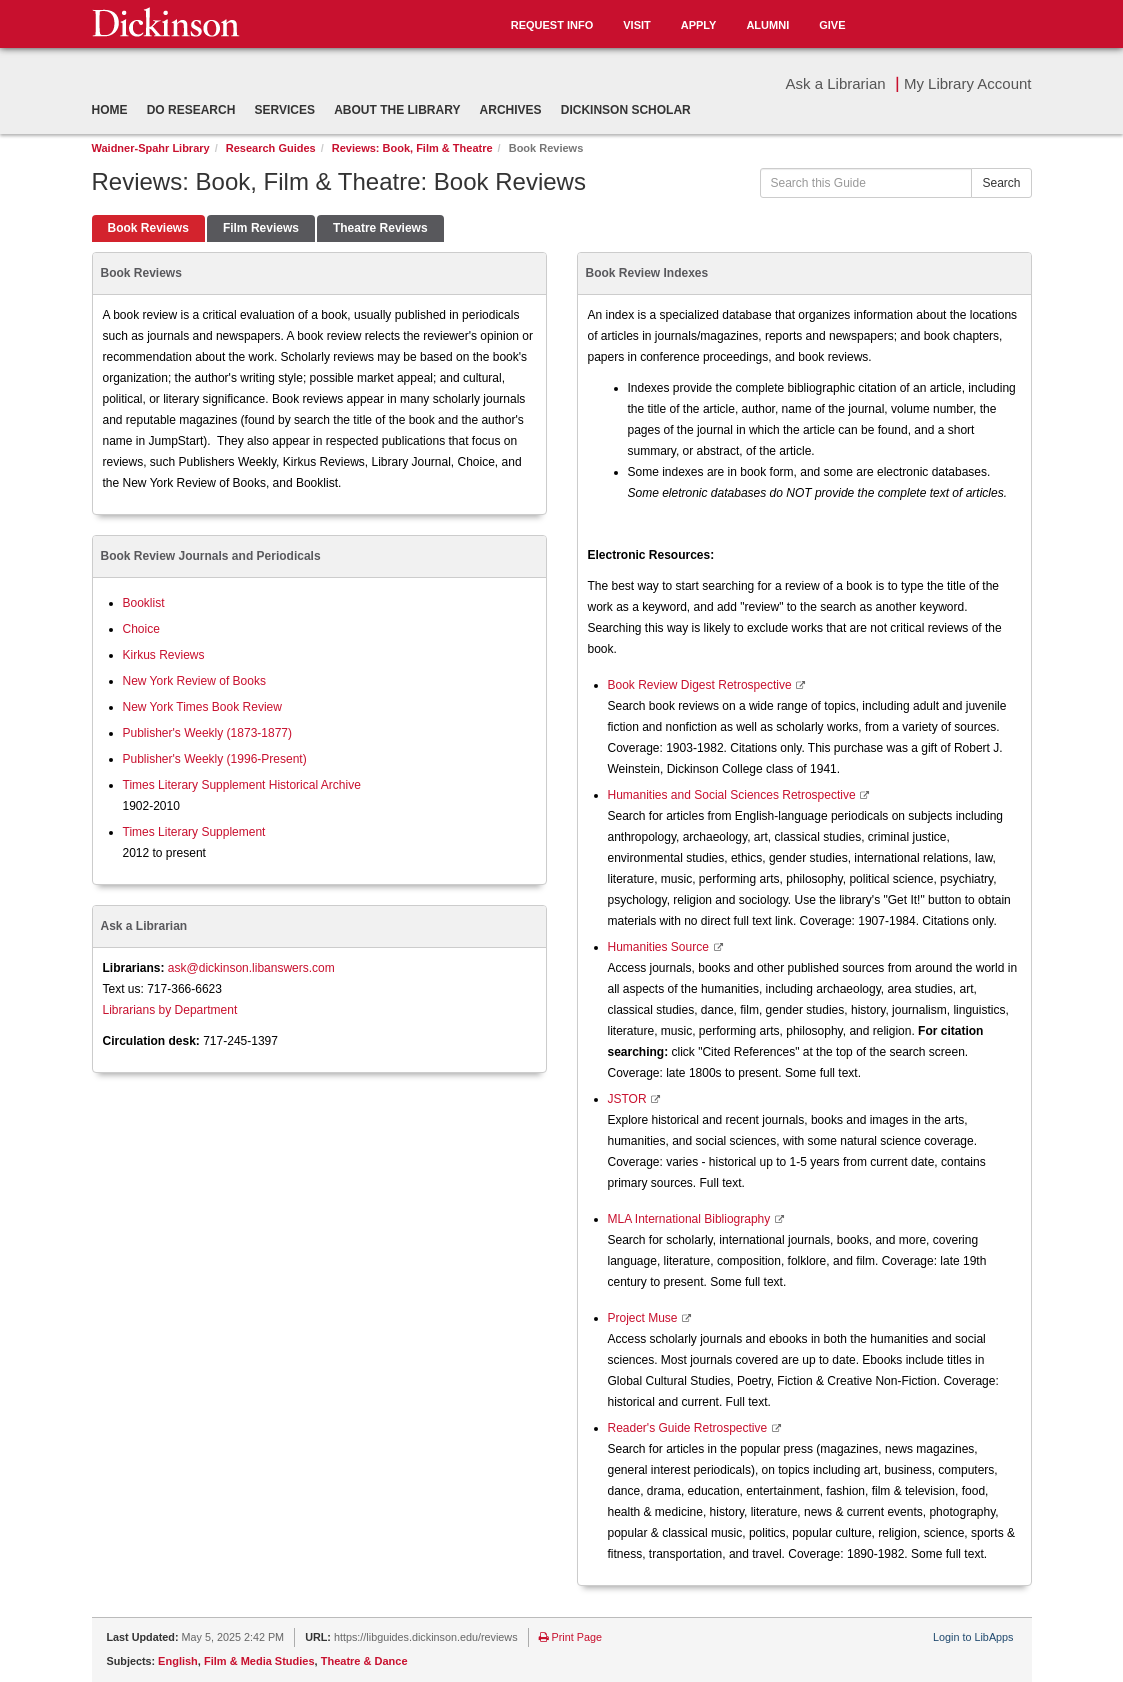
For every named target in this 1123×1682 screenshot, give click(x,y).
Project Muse (644, 1318)
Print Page (570, 1637)
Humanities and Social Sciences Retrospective (733, 795)
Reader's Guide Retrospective (689, 1428)
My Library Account (968, 83)
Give (832, 25)
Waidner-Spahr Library (151, 148)
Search (1001, 183)
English (178, 1661)
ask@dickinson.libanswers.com (251, 968)
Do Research (191, 110)
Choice (141, 629)
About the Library (397, 110)
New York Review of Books (194, 681)
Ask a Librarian (836, 83)
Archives (511, 110)
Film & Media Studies (259, 1661)
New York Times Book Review (202, 707)
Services (285, 110)
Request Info (552, 25)
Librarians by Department (170, 1010)
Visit (637, 25)
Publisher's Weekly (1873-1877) (208, 733)
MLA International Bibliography (691, 1219)
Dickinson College (166, 22)
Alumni (767, 25)
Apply (699, 25)
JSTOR (629, 1099)
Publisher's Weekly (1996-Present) (215, 759)
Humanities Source (660, 947)
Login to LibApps (973, 1637)
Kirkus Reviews (164, 655)
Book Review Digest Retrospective (701, 685)
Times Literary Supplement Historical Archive (242, 785)
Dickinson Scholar (626, 110)
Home (110, 110)
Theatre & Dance (364, 1661)
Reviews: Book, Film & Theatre (412, 148)
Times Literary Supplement (194, 832)
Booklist (144, 603)
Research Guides (271, 148)
